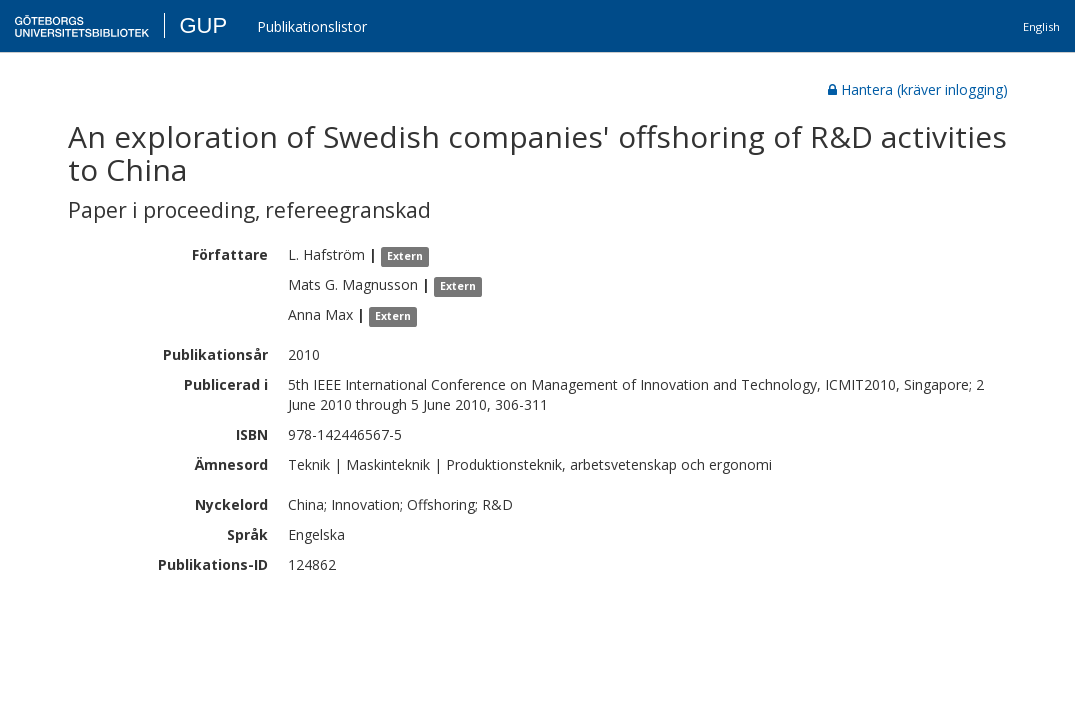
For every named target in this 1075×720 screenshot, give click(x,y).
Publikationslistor (312, 26)
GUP (203, 25)
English (1041, 26)
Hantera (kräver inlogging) (918, 89)
